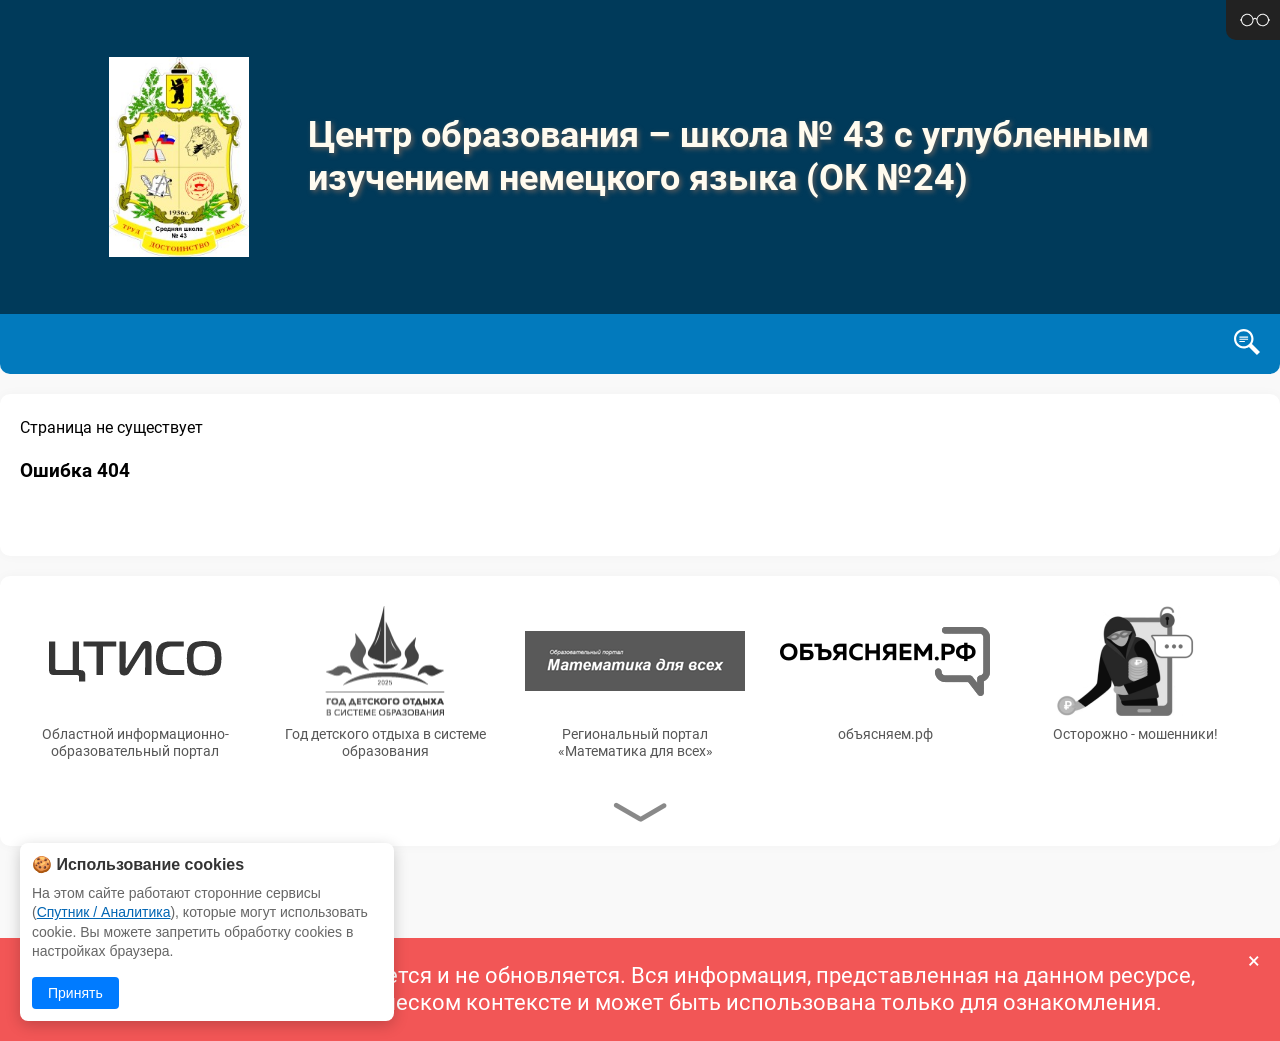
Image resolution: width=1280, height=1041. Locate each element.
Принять (75, 993)
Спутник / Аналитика (104, 912)
